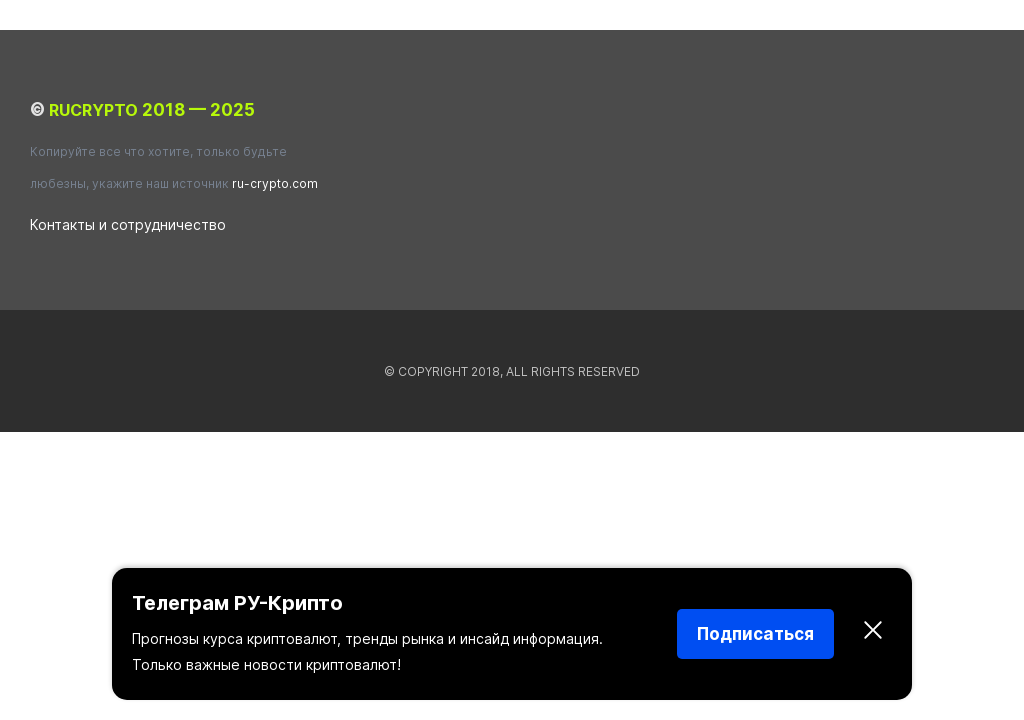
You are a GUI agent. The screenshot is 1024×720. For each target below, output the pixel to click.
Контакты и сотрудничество (128, 224)
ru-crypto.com (275, 183)
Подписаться (755, 634)
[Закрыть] (873, 634)
